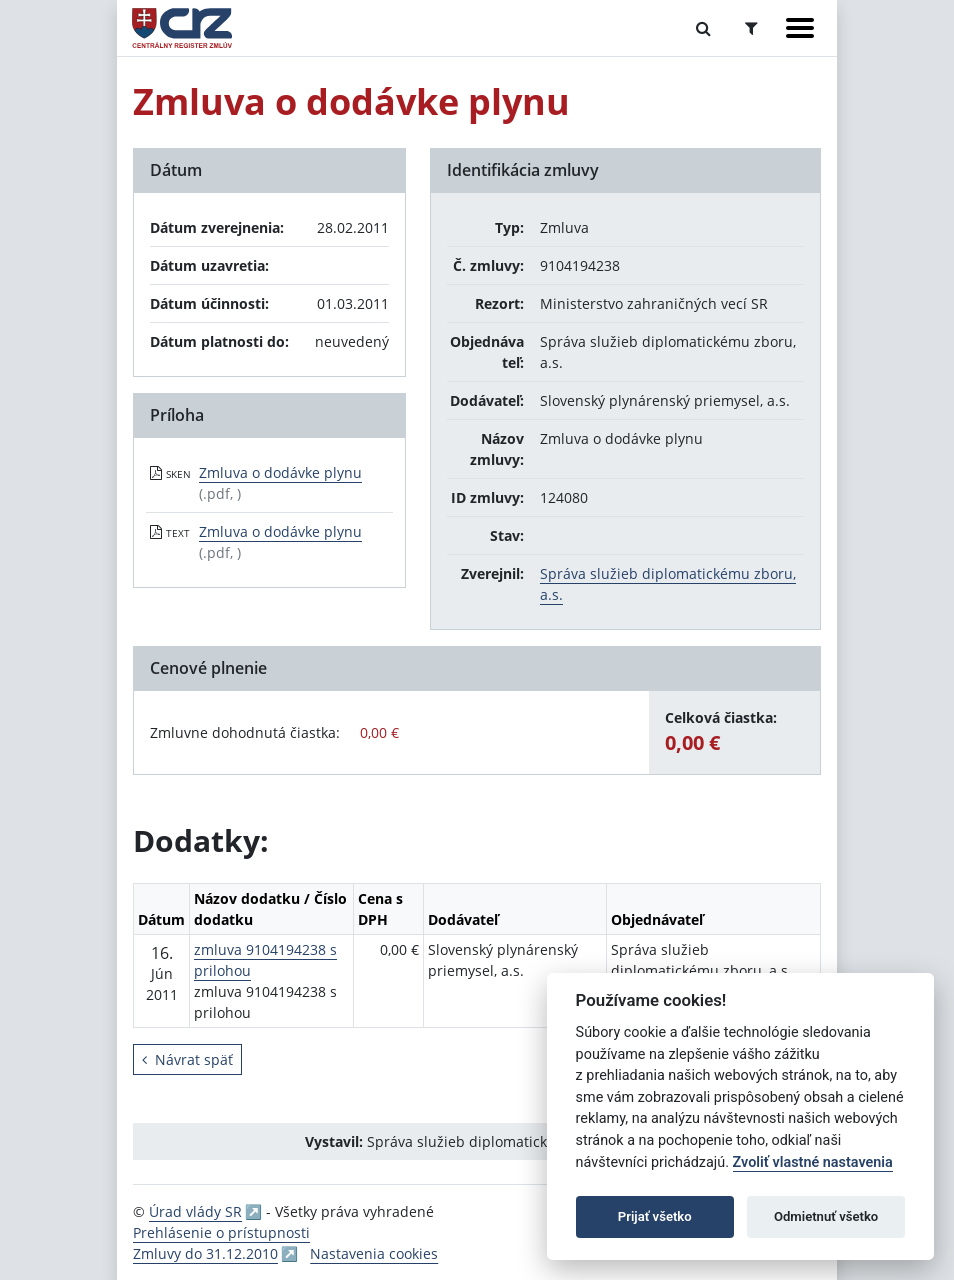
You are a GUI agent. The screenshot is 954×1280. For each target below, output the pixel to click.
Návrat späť (187, 1059)
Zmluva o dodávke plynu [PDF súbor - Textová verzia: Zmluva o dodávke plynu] (280, 531)
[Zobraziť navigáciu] (800, 28)
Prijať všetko (655, 1216)
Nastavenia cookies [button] (374, 1253)
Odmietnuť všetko (826, 1216)
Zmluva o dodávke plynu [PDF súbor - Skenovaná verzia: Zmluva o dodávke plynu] (280, 472)
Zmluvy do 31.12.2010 (205, 1253)
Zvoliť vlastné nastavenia (813, 1162)
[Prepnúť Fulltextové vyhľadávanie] (703, 28)
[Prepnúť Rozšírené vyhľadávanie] (751, 28)
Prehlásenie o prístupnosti (221, 1232)
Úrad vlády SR (195, 1211)
